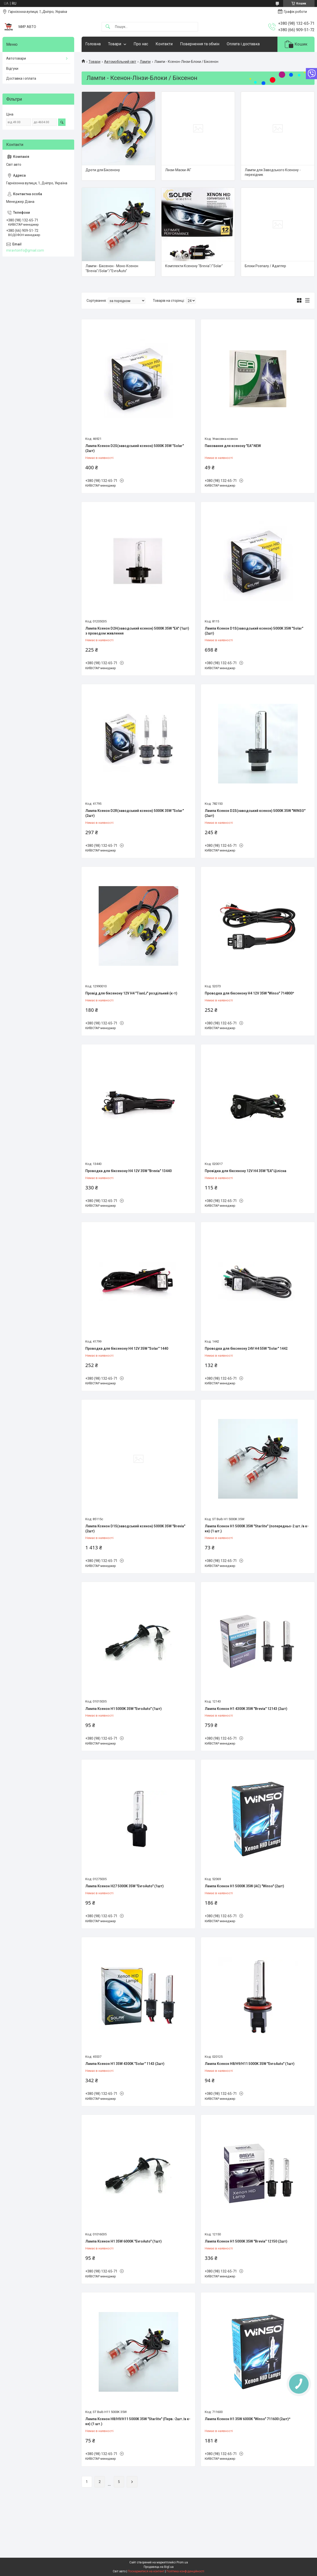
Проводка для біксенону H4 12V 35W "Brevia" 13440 (128, 1171)
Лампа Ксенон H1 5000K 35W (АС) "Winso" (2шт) (244, 1886)
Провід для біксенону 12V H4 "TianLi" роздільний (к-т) (131, 993)
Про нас (141, 44)
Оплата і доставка (243, 44)
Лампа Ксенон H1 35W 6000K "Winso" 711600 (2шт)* (248, 2419)
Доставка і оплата (21, 78)
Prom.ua (182, 2562)
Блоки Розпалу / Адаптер (265, 266)
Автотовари (16, 58)
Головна (93, 44)
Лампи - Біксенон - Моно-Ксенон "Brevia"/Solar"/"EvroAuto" (112, 268)
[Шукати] (107, 27)
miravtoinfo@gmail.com (25, 250)
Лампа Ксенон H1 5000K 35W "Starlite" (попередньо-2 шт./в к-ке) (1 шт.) (257, 1528)
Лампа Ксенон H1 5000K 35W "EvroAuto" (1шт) (123, 1709)
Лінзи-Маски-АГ (178, 170)
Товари (114, 44)
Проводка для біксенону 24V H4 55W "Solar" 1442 (246, 1348)
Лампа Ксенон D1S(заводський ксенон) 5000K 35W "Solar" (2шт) (254, 630)
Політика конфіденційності (185, 2571)
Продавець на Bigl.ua (159, 2567)
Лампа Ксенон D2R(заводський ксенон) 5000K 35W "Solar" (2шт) (134, 813)
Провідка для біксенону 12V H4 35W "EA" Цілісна (245, 1171)
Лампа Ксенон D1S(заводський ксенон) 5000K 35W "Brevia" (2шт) (135, 1528)
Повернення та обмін (199, 44)
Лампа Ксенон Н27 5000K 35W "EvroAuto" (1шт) (124, 1886)
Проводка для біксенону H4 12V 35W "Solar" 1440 (126, 1348)
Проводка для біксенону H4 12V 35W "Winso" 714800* (249, 993)
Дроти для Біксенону (103, 170)
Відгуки (12, 69)
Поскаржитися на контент (146, 2571)
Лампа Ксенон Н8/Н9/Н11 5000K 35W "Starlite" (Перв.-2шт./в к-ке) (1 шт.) (137, 2421)
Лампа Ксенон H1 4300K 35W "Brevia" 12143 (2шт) (246, 1709)
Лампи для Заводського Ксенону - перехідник (273, 172)
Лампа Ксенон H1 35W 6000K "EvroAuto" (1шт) (123, 2241)
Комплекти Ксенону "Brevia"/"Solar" (194, 266)
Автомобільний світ (120, 62)
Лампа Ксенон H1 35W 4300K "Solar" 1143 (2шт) (124, 2064)
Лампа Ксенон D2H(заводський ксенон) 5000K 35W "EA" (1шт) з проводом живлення (137, 630)
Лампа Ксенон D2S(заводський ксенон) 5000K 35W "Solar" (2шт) (134, 448)
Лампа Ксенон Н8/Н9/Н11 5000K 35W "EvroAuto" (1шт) (249, 2064)
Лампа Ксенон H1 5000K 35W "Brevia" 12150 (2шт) (246, 2241)
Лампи (145, 62)
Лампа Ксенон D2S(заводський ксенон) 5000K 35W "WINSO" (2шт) (255, 813)
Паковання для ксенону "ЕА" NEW (233, 446)
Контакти (164, 44)
